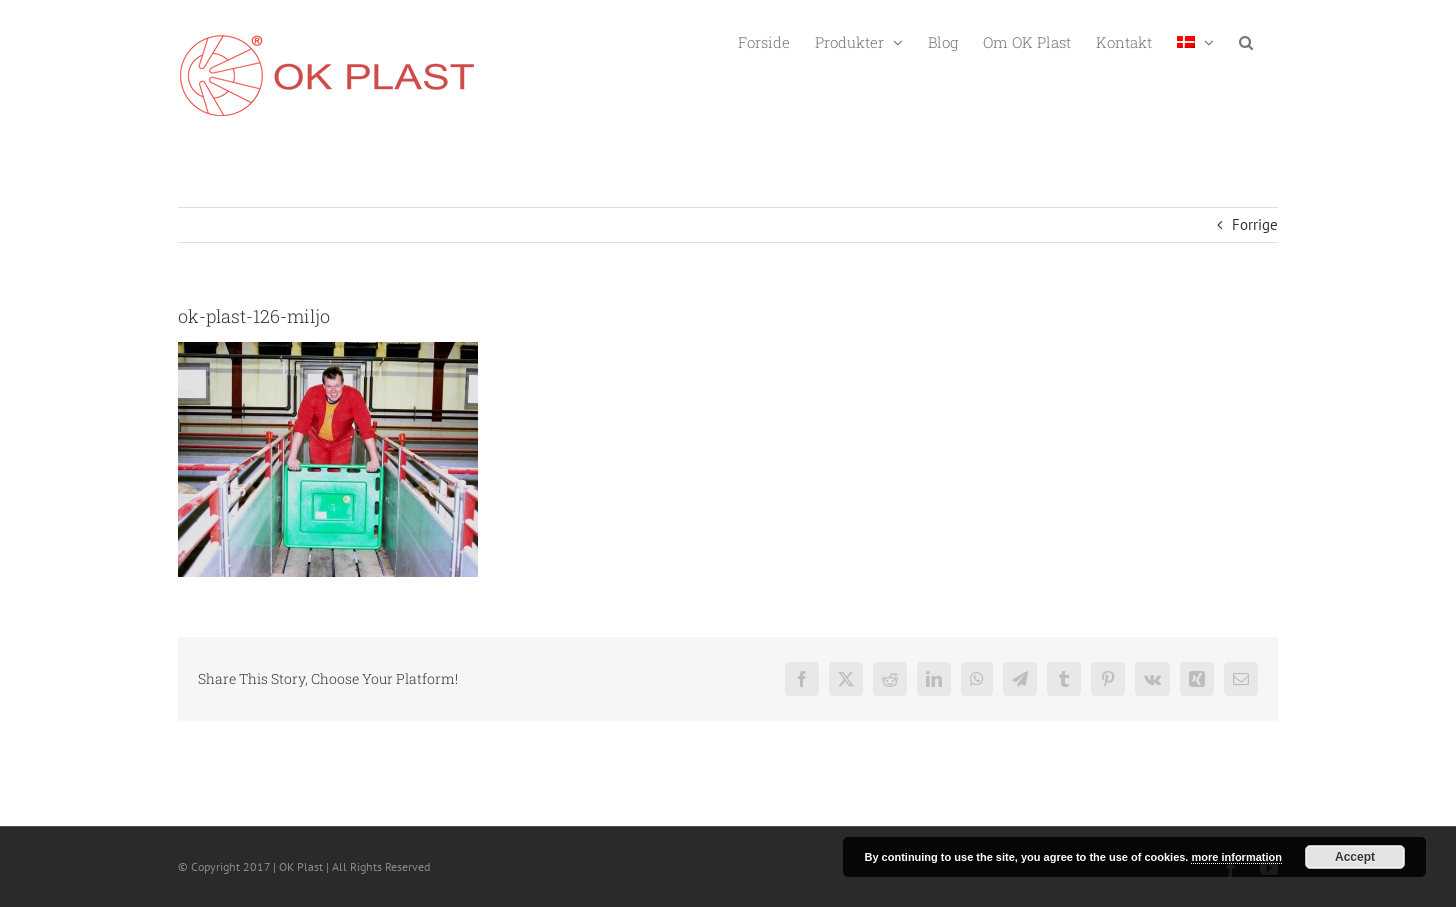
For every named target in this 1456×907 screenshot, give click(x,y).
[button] (1246, 40)
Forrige (1255, 224)
